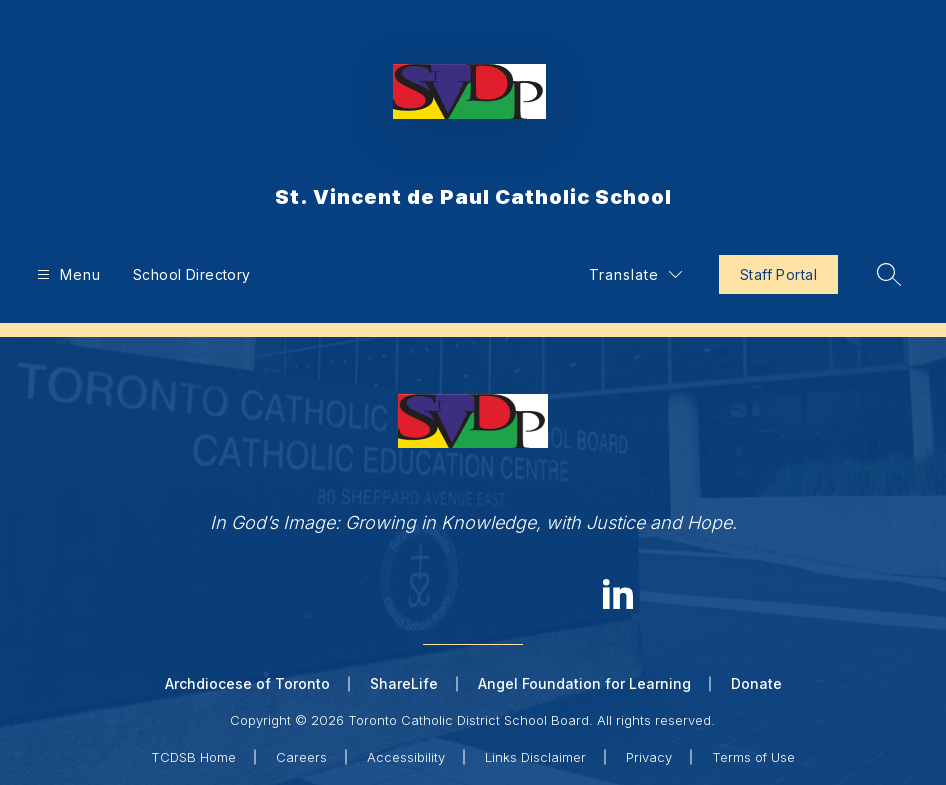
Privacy (649, 757)
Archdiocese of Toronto (247, 683)
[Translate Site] (635, 274)
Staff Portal (778, 274)
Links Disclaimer (535, 757)
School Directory (192, 274)
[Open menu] (66, 274)
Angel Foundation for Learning (584, 683)
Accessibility (406, 757)
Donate (756, 683)
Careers (301, 757)
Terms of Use (753, 757)
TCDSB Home (193, 757)
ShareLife (404, 683)
